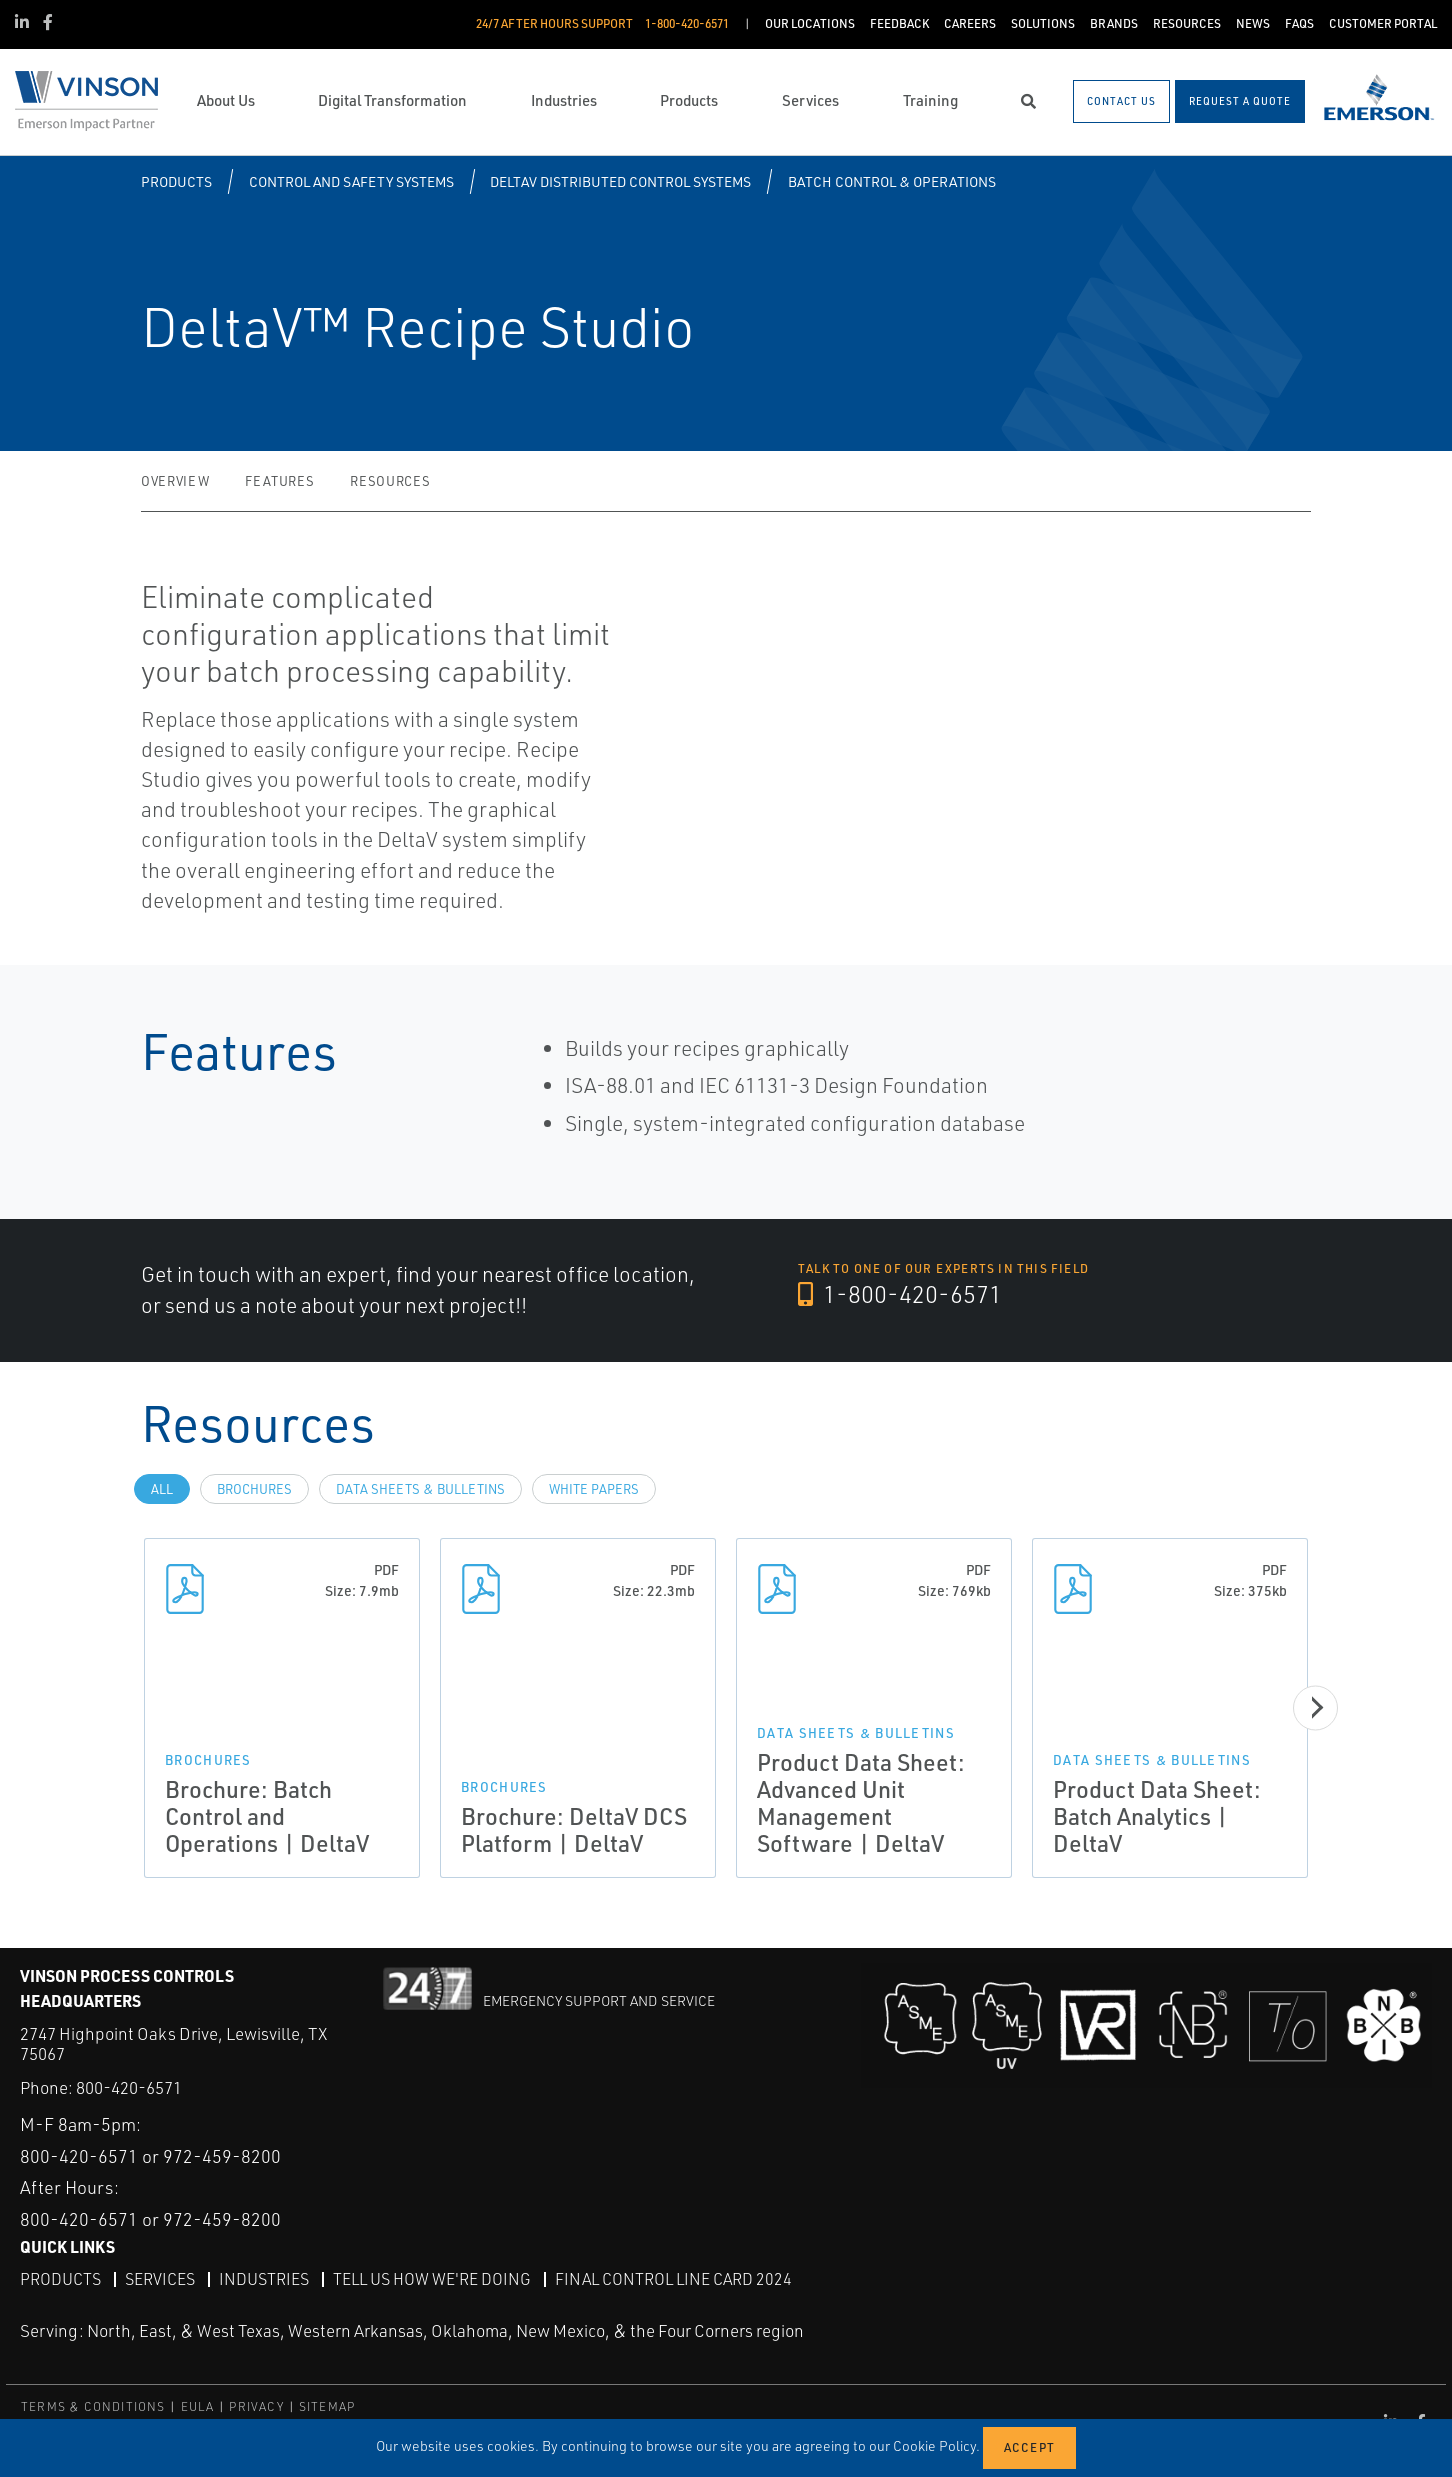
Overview (175, 481)
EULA (198, 2406)
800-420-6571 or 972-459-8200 (150, 2156)
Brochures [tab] (254, 1489)
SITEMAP (327, 2406)
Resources (390, 481)
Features (279, 481)
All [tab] (162, 1489)
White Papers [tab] (594, 1489)
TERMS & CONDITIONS (93, 2406)
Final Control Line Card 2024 (673, 2279)
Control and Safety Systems (351, 181)
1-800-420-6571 (900, 1294)
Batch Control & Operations (892, 181)
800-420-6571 (129, 2087)
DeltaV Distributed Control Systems (620, 181)
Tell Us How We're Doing (432, 2279)
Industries (264, 2279)
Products (176, 181)
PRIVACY (256, 2406)
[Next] (1315, 1707)
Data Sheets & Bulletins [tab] (420, 1489)
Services (160, 2279)
